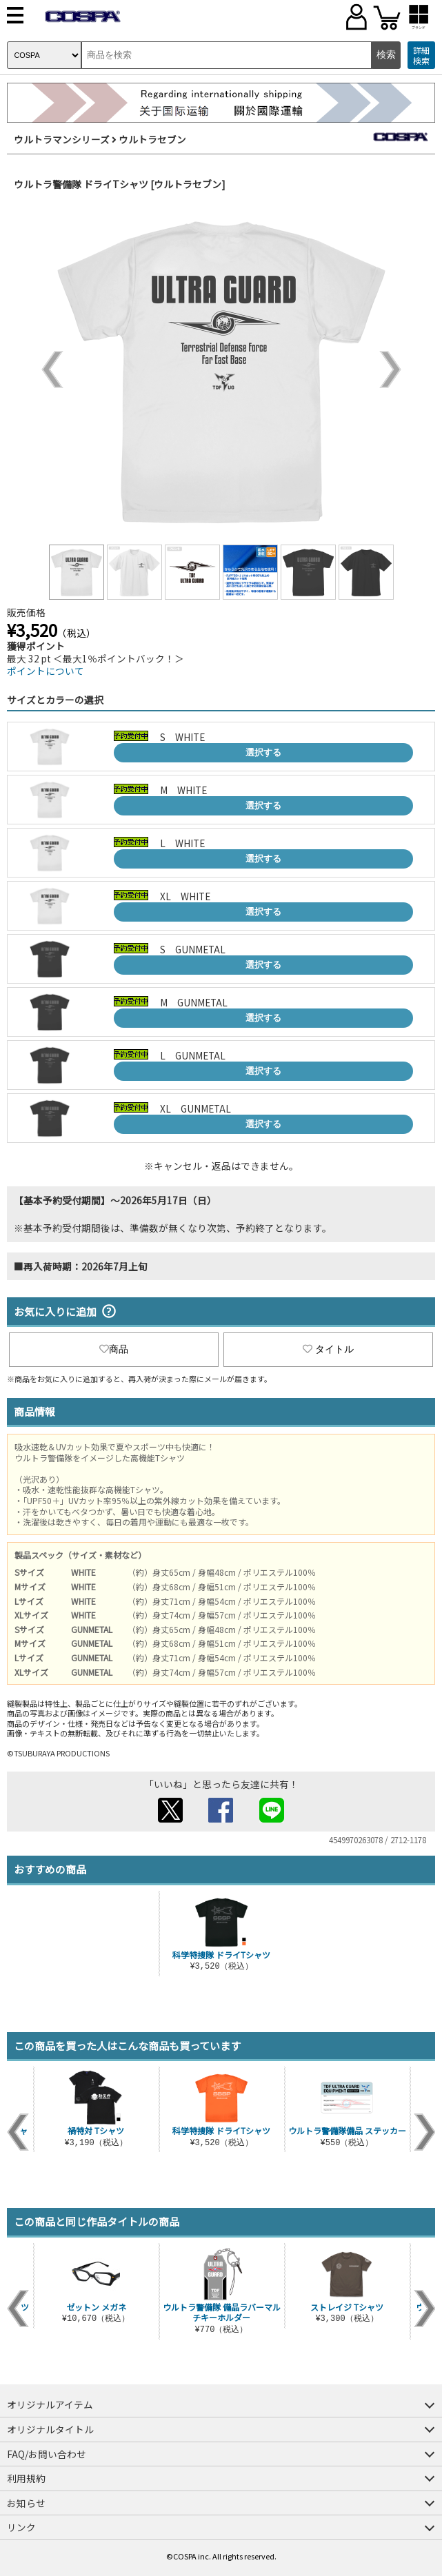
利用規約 (26, 2478)
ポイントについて (45, 671)
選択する (263, 752)
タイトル (328, 1349)
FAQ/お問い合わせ (46, 2454)
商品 (113, 1349)
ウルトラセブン (152, 139)
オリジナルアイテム (50, 2404)
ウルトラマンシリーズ (62, 139)
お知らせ (26, 2503)
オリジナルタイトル (50, 2429)
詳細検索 (421, 55)
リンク (21, 2527)
